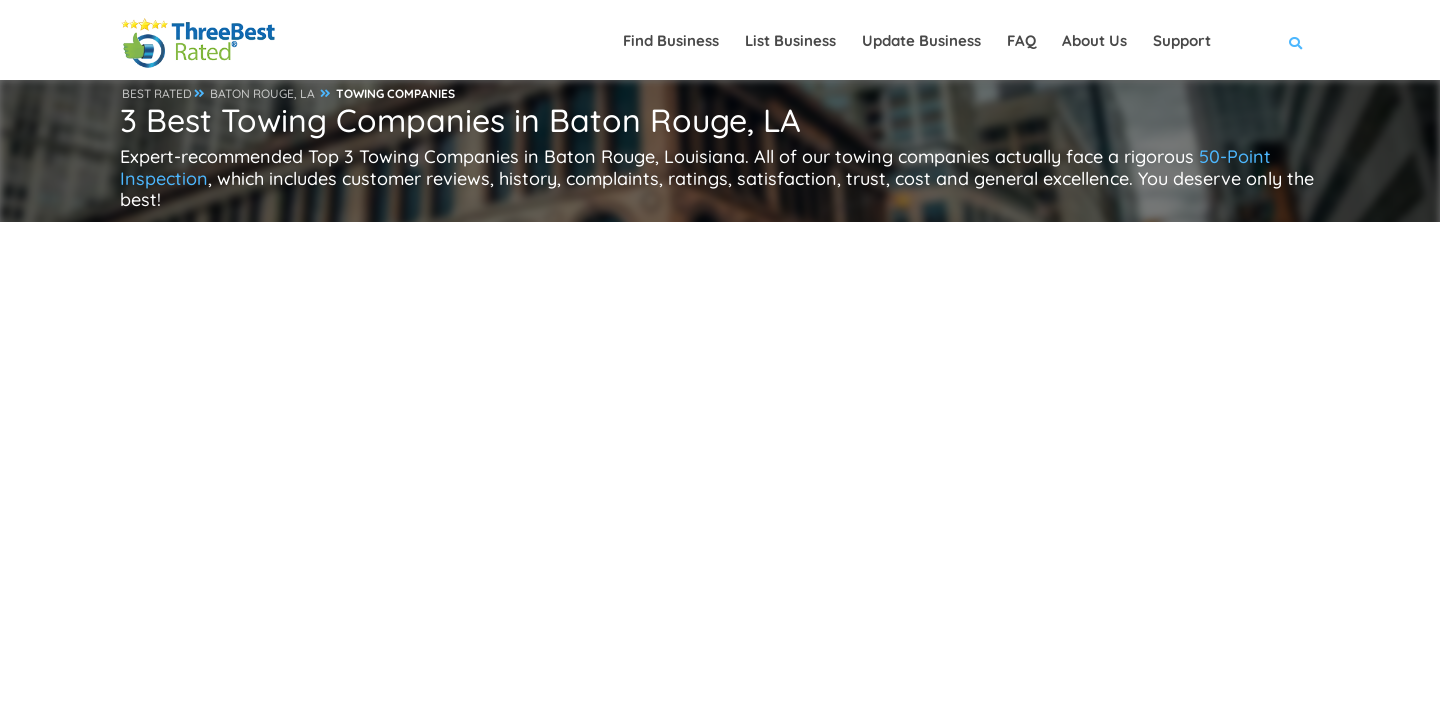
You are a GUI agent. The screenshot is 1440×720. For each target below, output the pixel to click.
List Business (790, 40)
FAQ (1021, 40)
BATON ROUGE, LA (262, 93)
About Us (1094, 40)
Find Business (671, 40)
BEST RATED (157, 93)
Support (1182, 40)
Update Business (921, 40)
